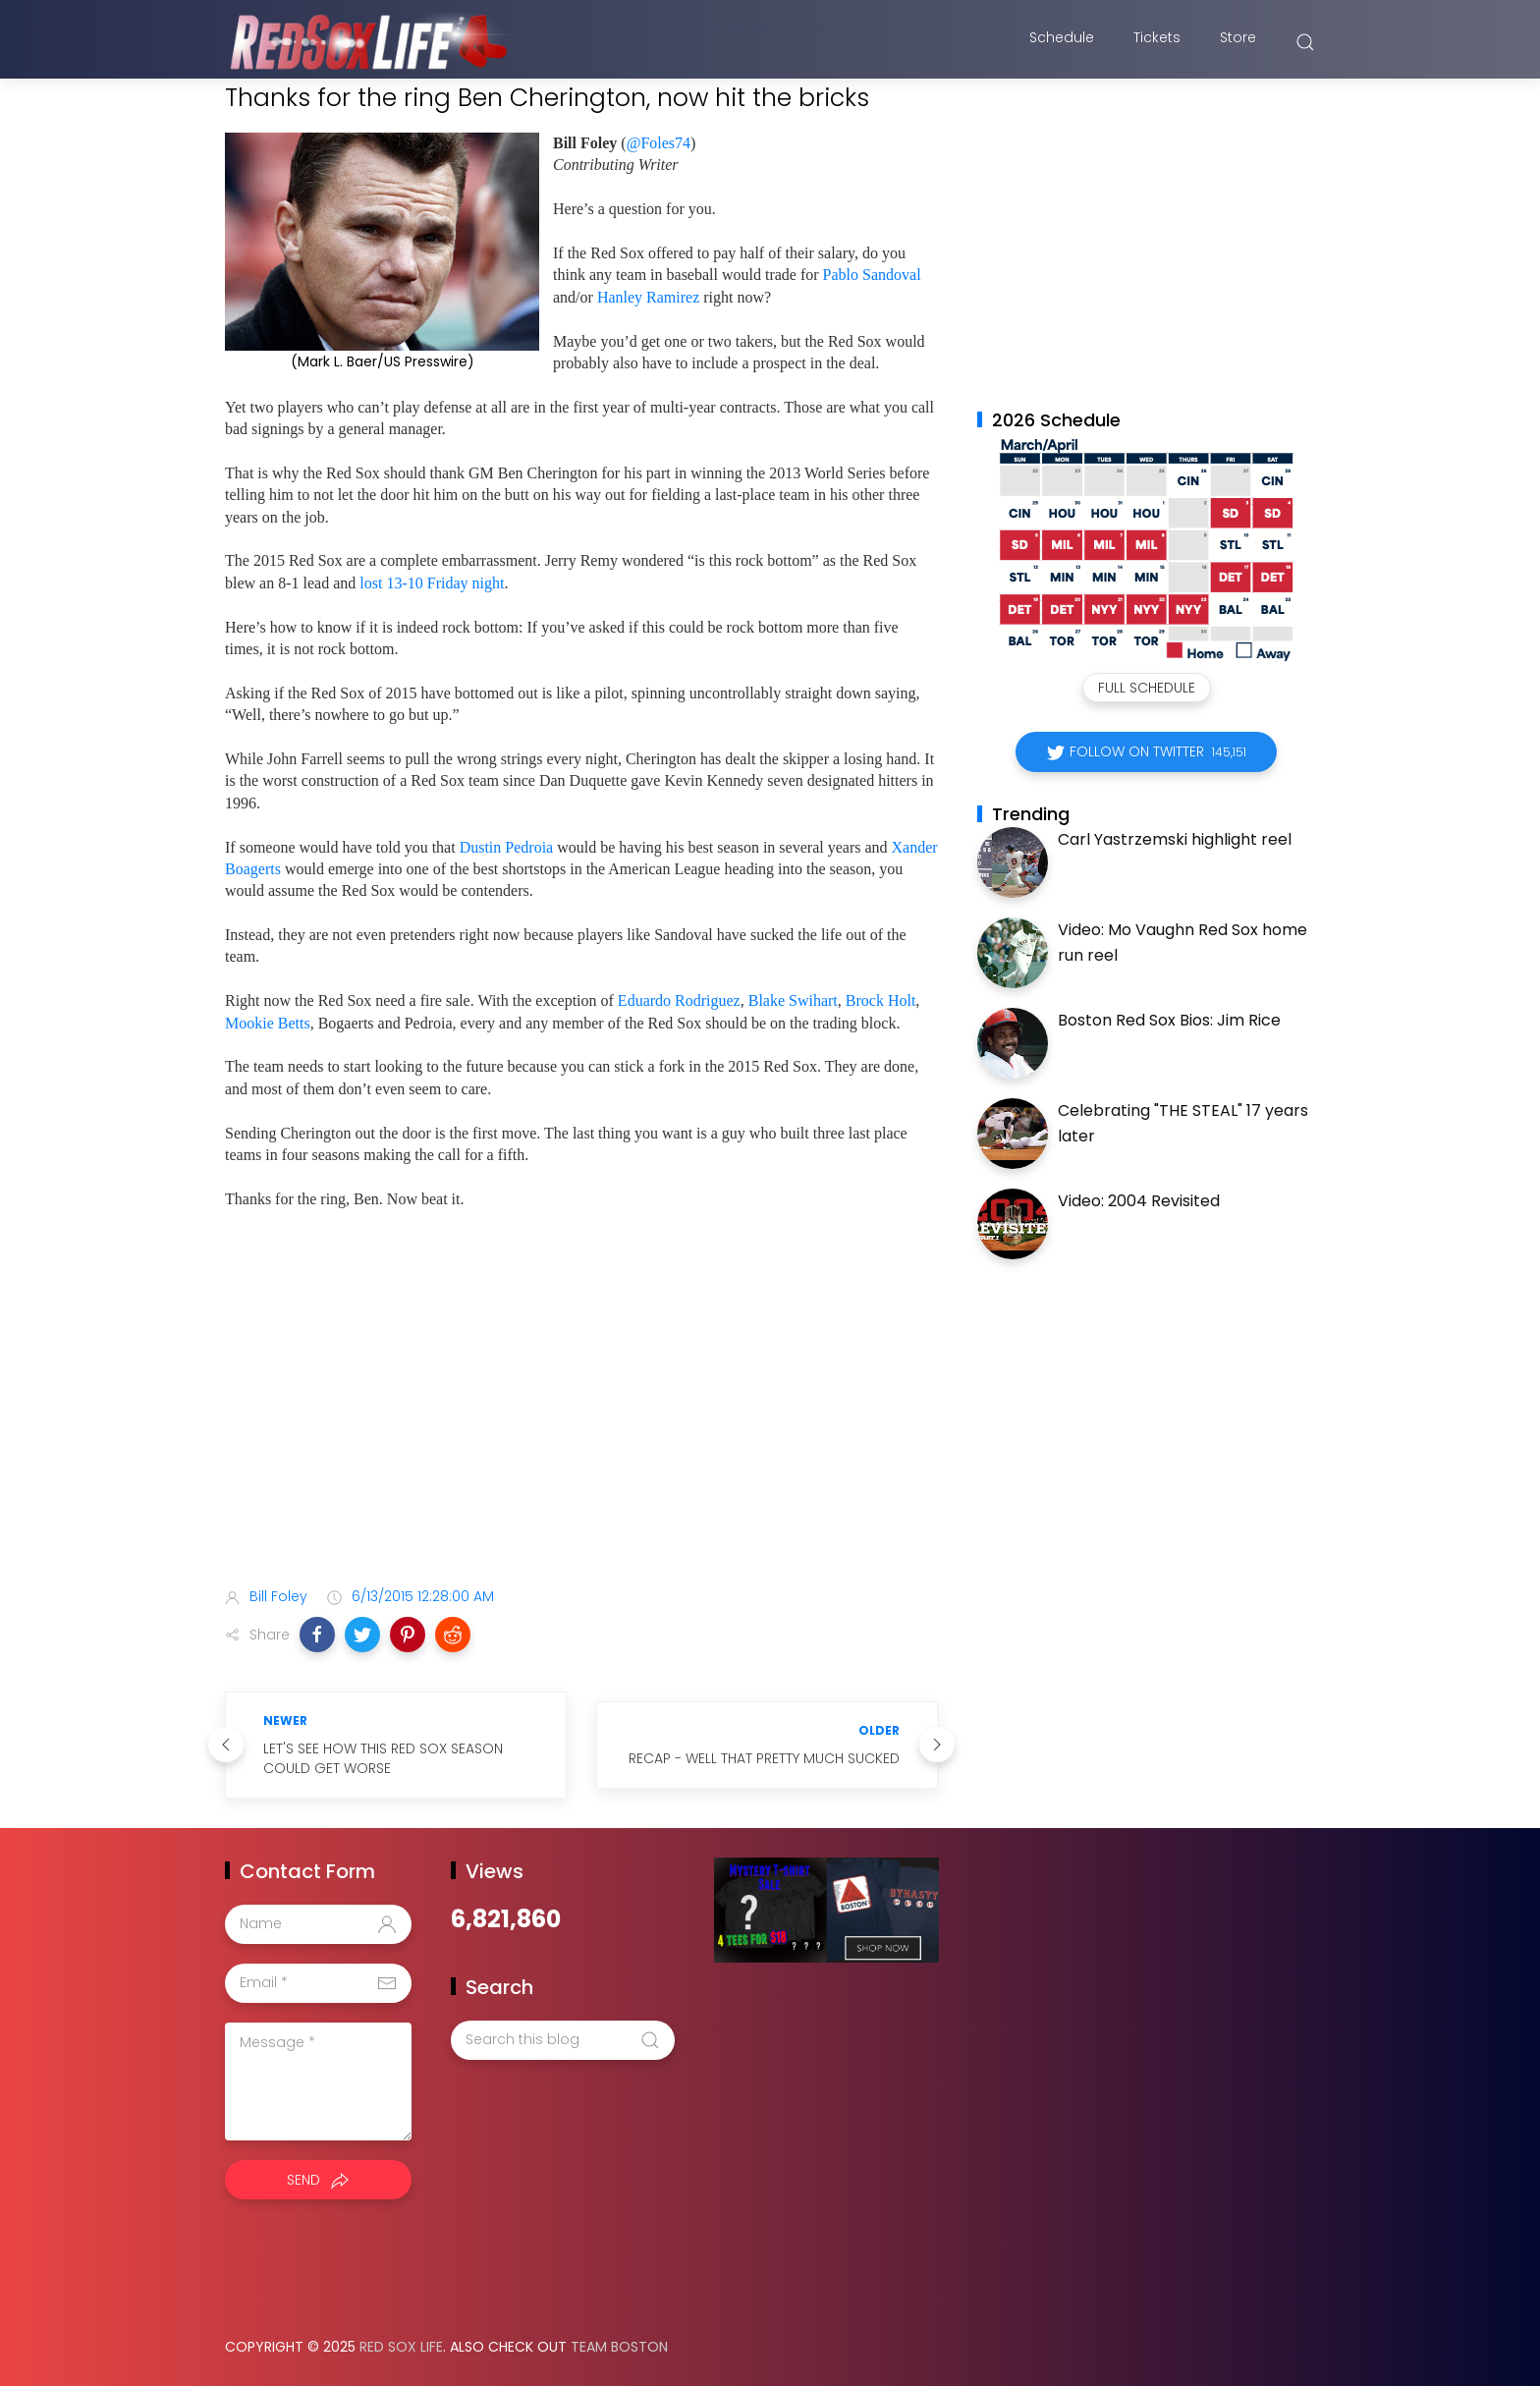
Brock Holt (881, 1000)
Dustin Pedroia (507, 847)
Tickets (1157, 42)
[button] (317, 1634)
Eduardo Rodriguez (679, 1000)
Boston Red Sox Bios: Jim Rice (1169, 1020)
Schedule (1061, 42)
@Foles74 (658, 143)
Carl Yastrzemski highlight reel (1175, 839)
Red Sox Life (401, 2347)
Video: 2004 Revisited (1139, 1201)
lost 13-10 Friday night (431, 583)
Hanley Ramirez (648, 297)
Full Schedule (1146, 687)
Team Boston (619, 2347)
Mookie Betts (267, 1023)
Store (1238, 42)
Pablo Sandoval (872, 274)
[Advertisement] (581, 1416)
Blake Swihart (793, 1000)
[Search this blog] (563, 2040)
